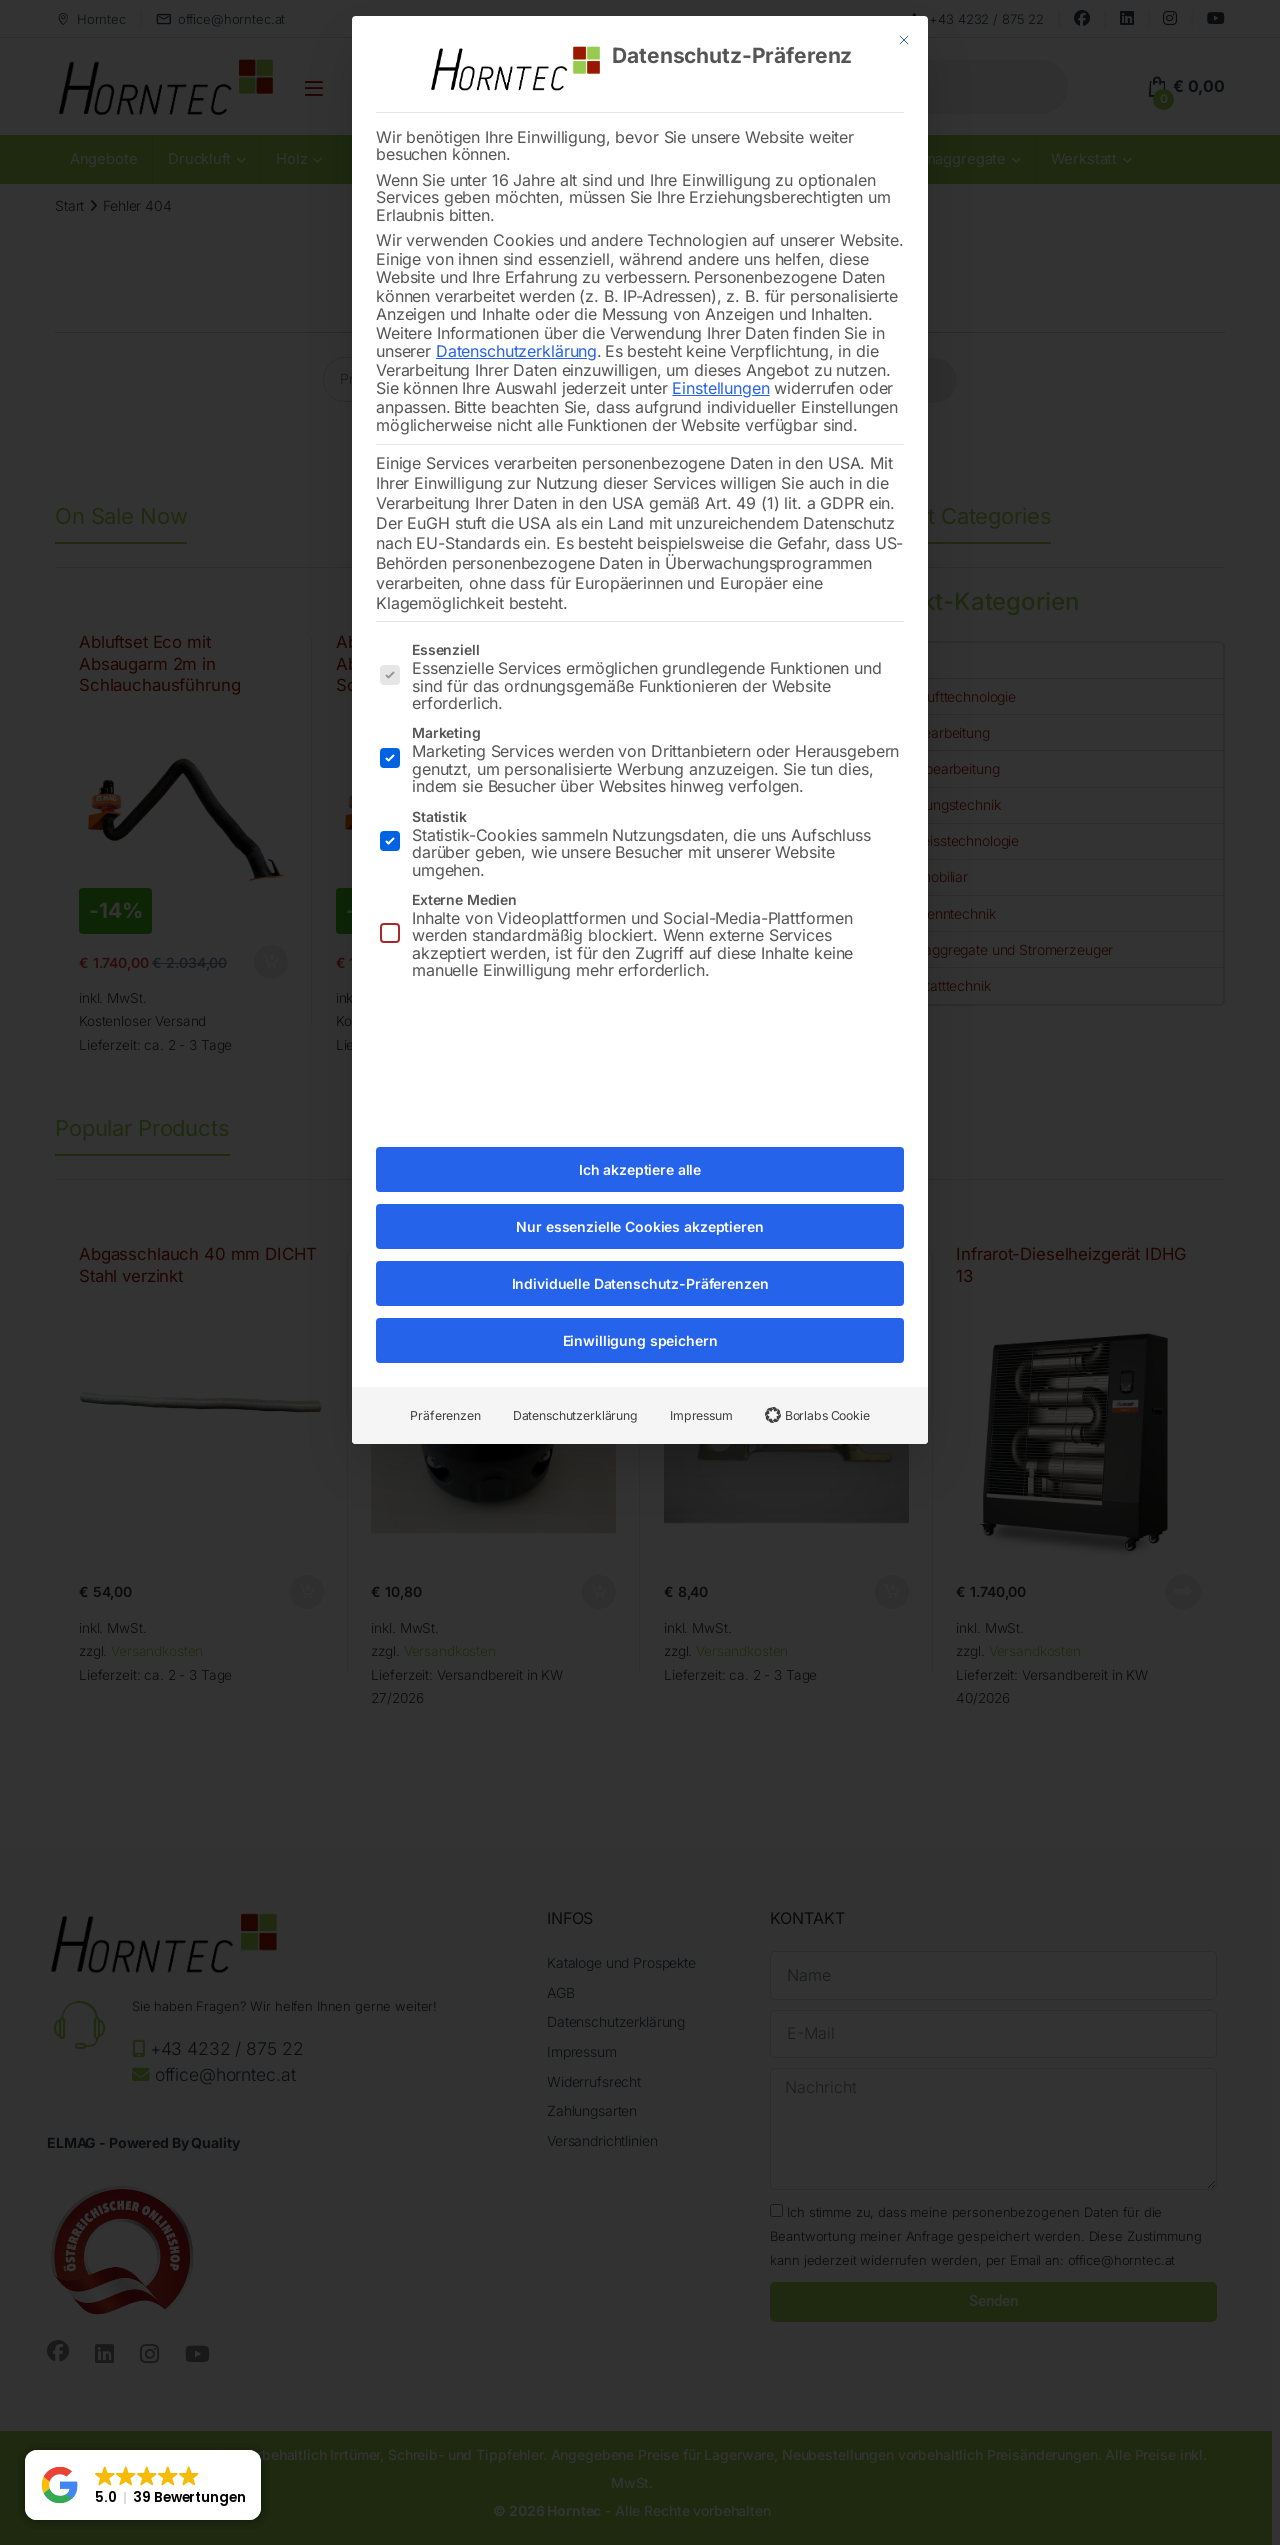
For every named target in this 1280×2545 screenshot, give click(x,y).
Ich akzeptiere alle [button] (640, 1145)
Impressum (701, 1391)
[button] (143, 2485)
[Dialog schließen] (904, 16)
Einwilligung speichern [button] (640, 1316)
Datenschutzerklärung (516, 327)
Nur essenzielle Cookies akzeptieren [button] (639, 1202)
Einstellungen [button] (720, 364)
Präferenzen (445, 1391)
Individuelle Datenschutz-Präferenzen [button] (640, 1259)
